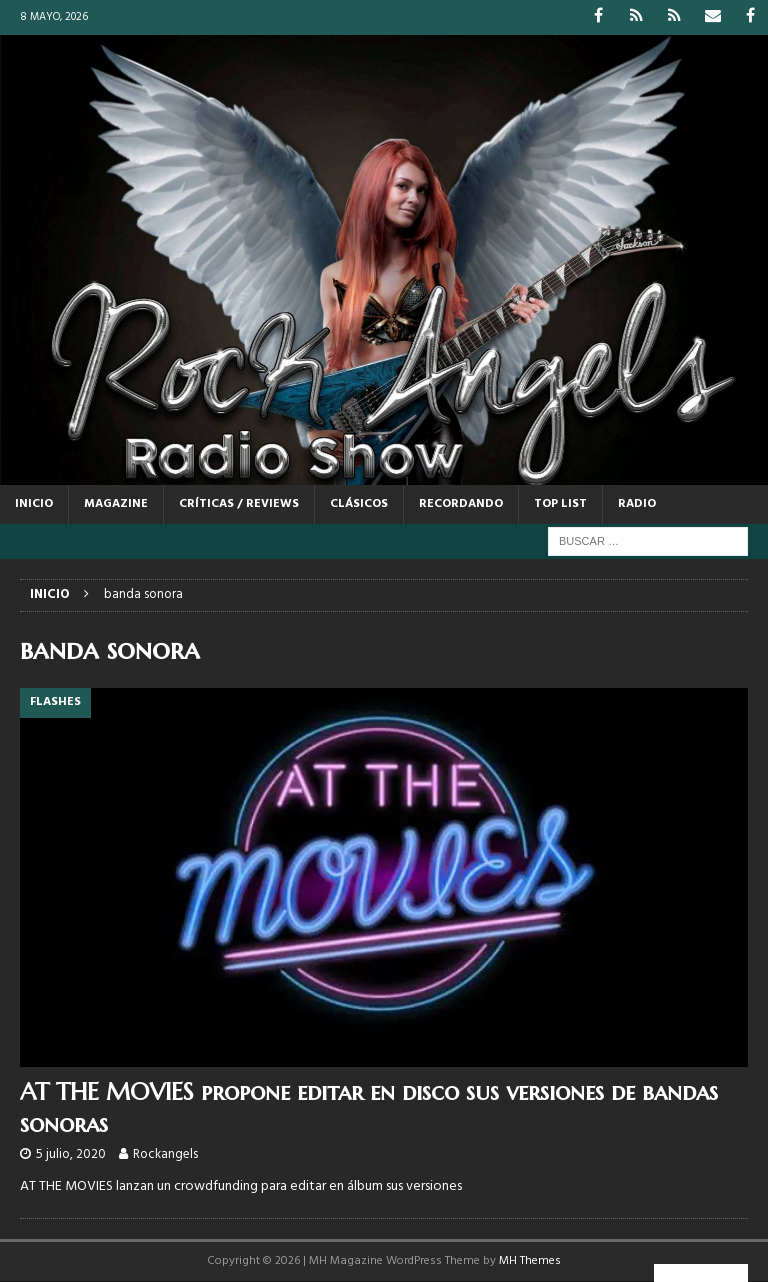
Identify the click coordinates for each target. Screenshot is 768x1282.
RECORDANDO (461, 504)
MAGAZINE (116, 504)
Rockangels (165, 1154)
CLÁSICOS (359, 504)
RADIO (637, 504)
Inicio (34, 504)
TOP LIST (560, 504)
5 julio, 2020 (71, 1154)
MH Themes (530, 1261)
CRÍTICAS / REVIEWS (239, 504)
